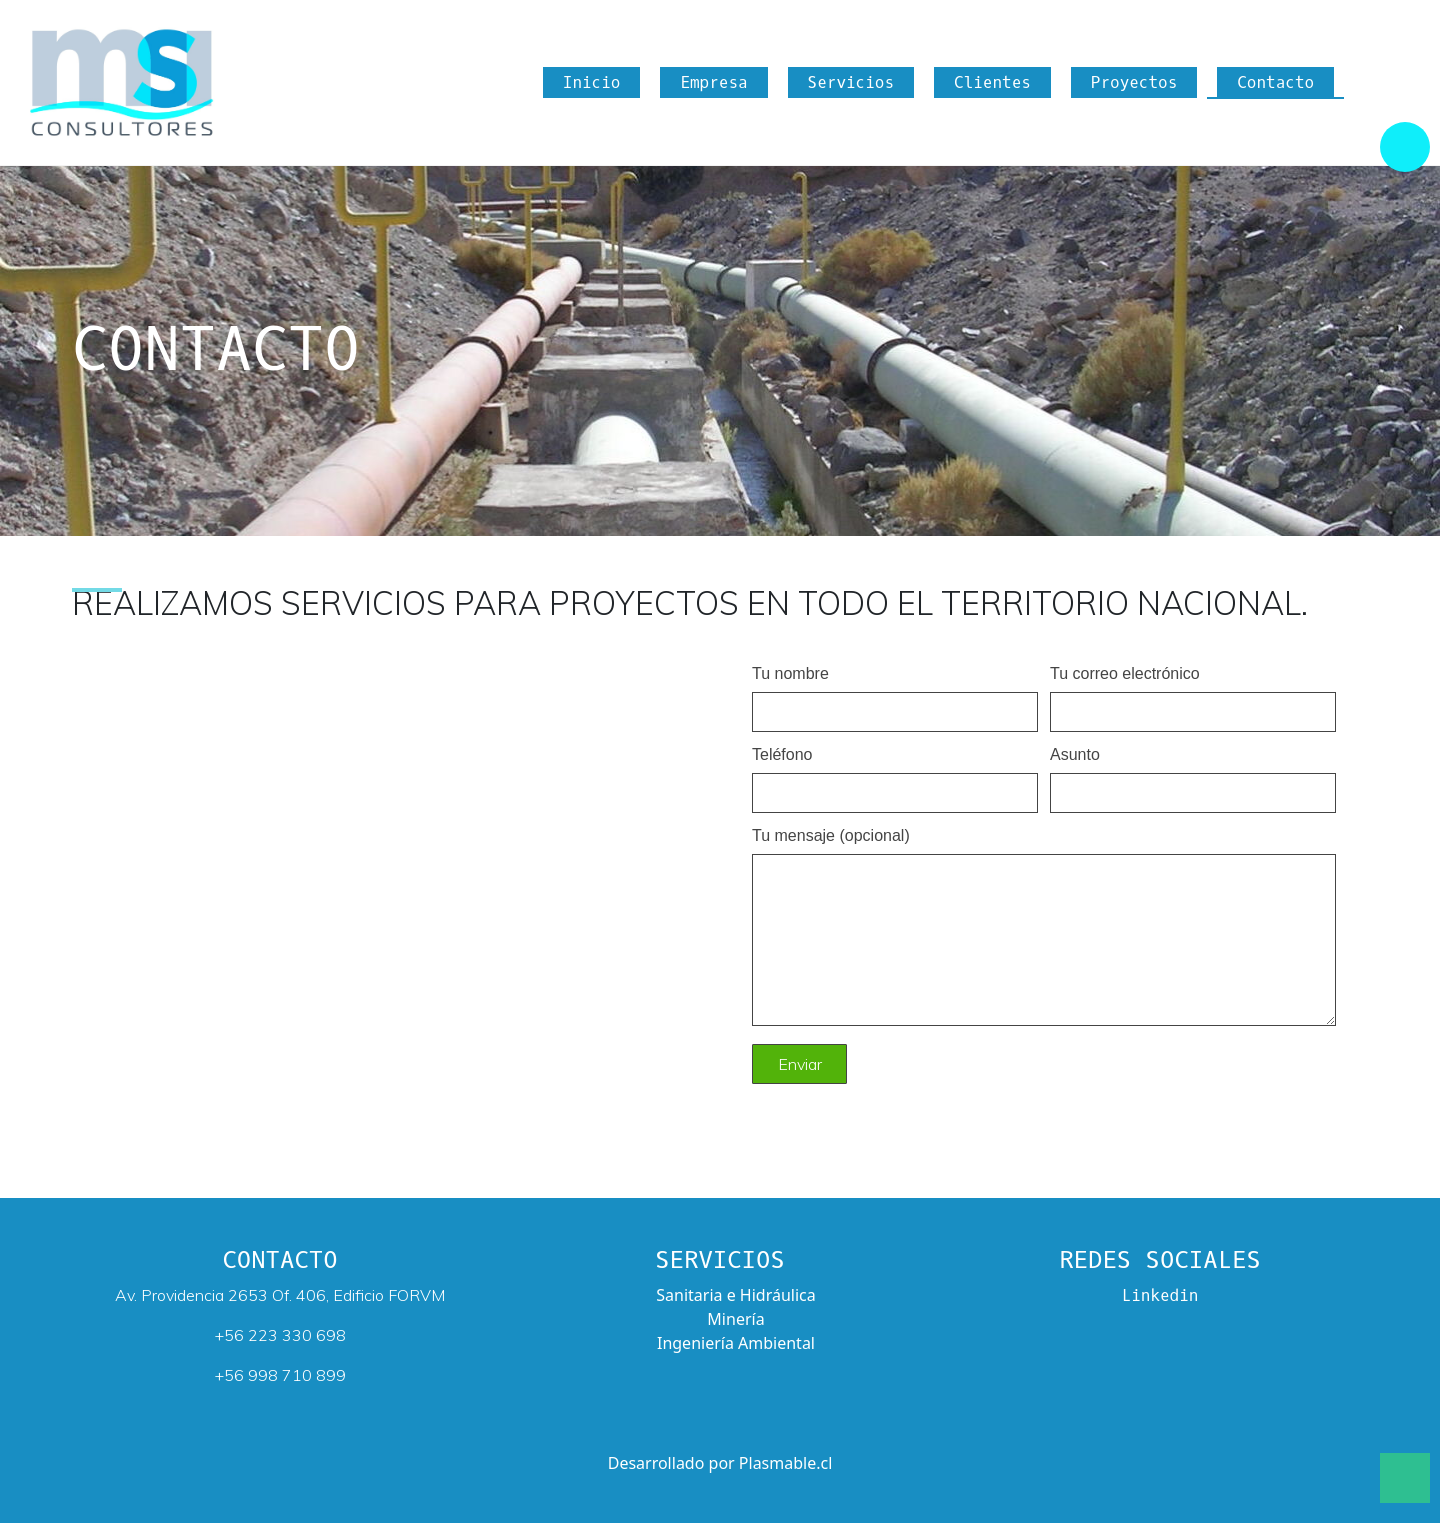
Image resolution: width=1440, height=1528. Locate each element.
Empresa (713, 85)
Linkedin (1160, 1300)
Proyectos (1134, 85)
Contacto (1275, 85)
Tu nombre (895, 698)
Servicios (851, 85)
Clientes (992, 85)
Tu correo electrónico (1193, 698)
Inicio (592, 85)
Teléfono (895, 779)
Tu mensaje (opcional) (1044, 933)
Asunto (1193, 779)
